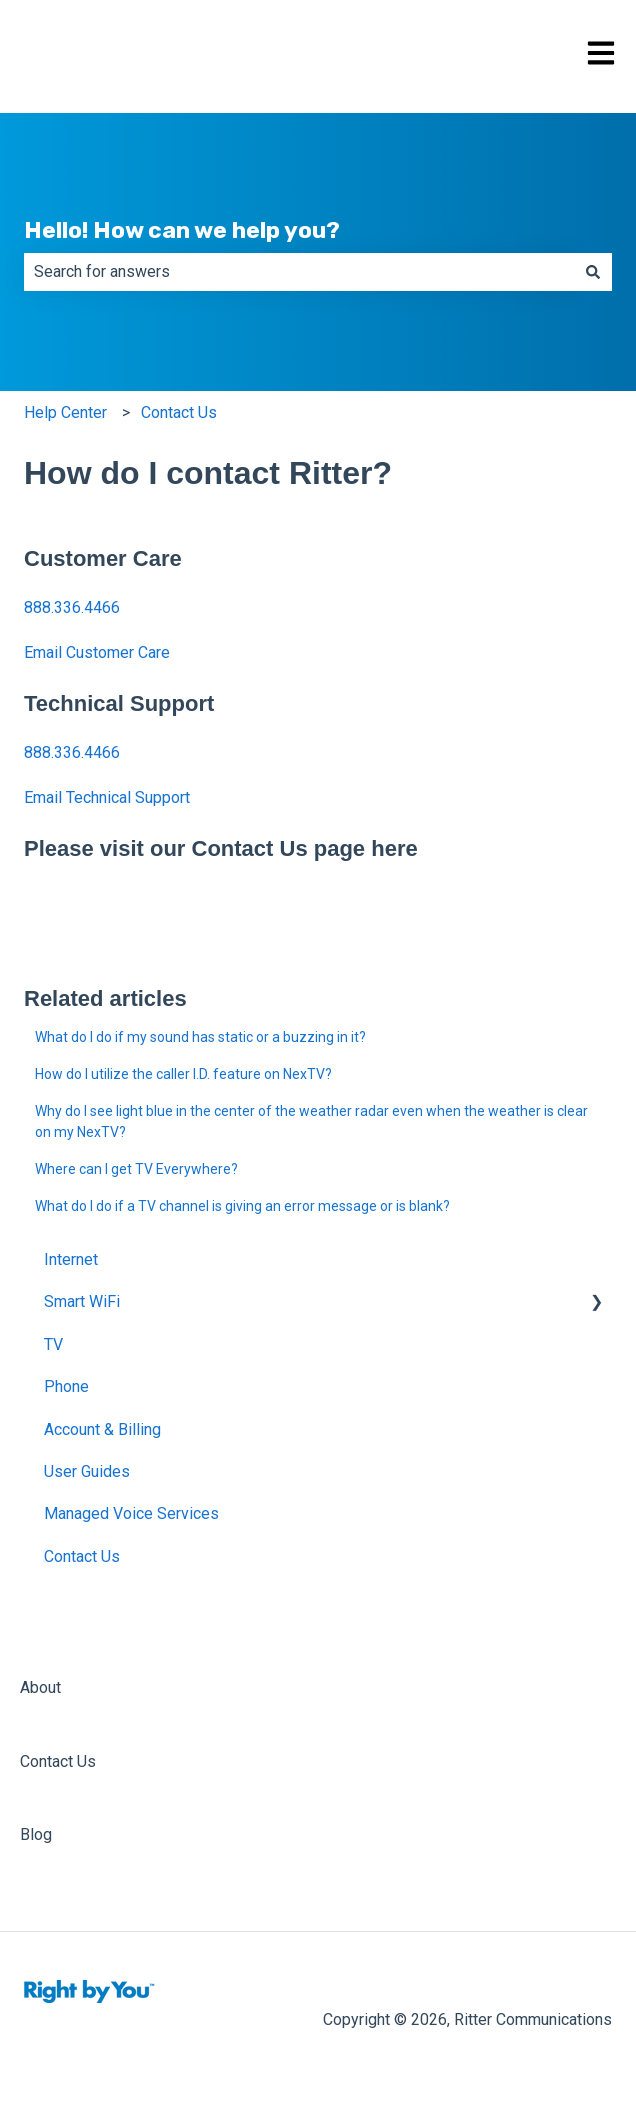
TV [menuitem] (53, 1344)
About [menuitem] (40, 1687)
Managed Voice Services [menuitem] (131, 1513)
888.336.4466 (72, 607)
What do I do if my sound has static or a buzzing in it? (200, 1037)
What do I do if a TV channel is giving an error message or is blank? (242, 1206)
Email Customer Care (97, 652)
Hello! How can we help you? (182, 230)
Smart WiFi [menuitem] (82, 1301)
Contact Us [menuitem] (82, 1556)
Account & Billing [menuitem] (102, 1429)
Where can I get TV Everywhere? (136, 1169)
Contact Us (179, 412)
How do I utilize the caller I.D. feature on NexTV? (183, 1074)
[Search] (593, 272)
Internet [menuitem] (71, 1259)
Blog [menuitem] (36, 1834)
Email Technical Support (107, 797)
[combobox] (299, 272)
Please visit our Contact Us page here (221, 848)
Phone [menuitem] (66, 1386)
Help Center (65, 412)
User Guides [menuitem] (87, 1471)
